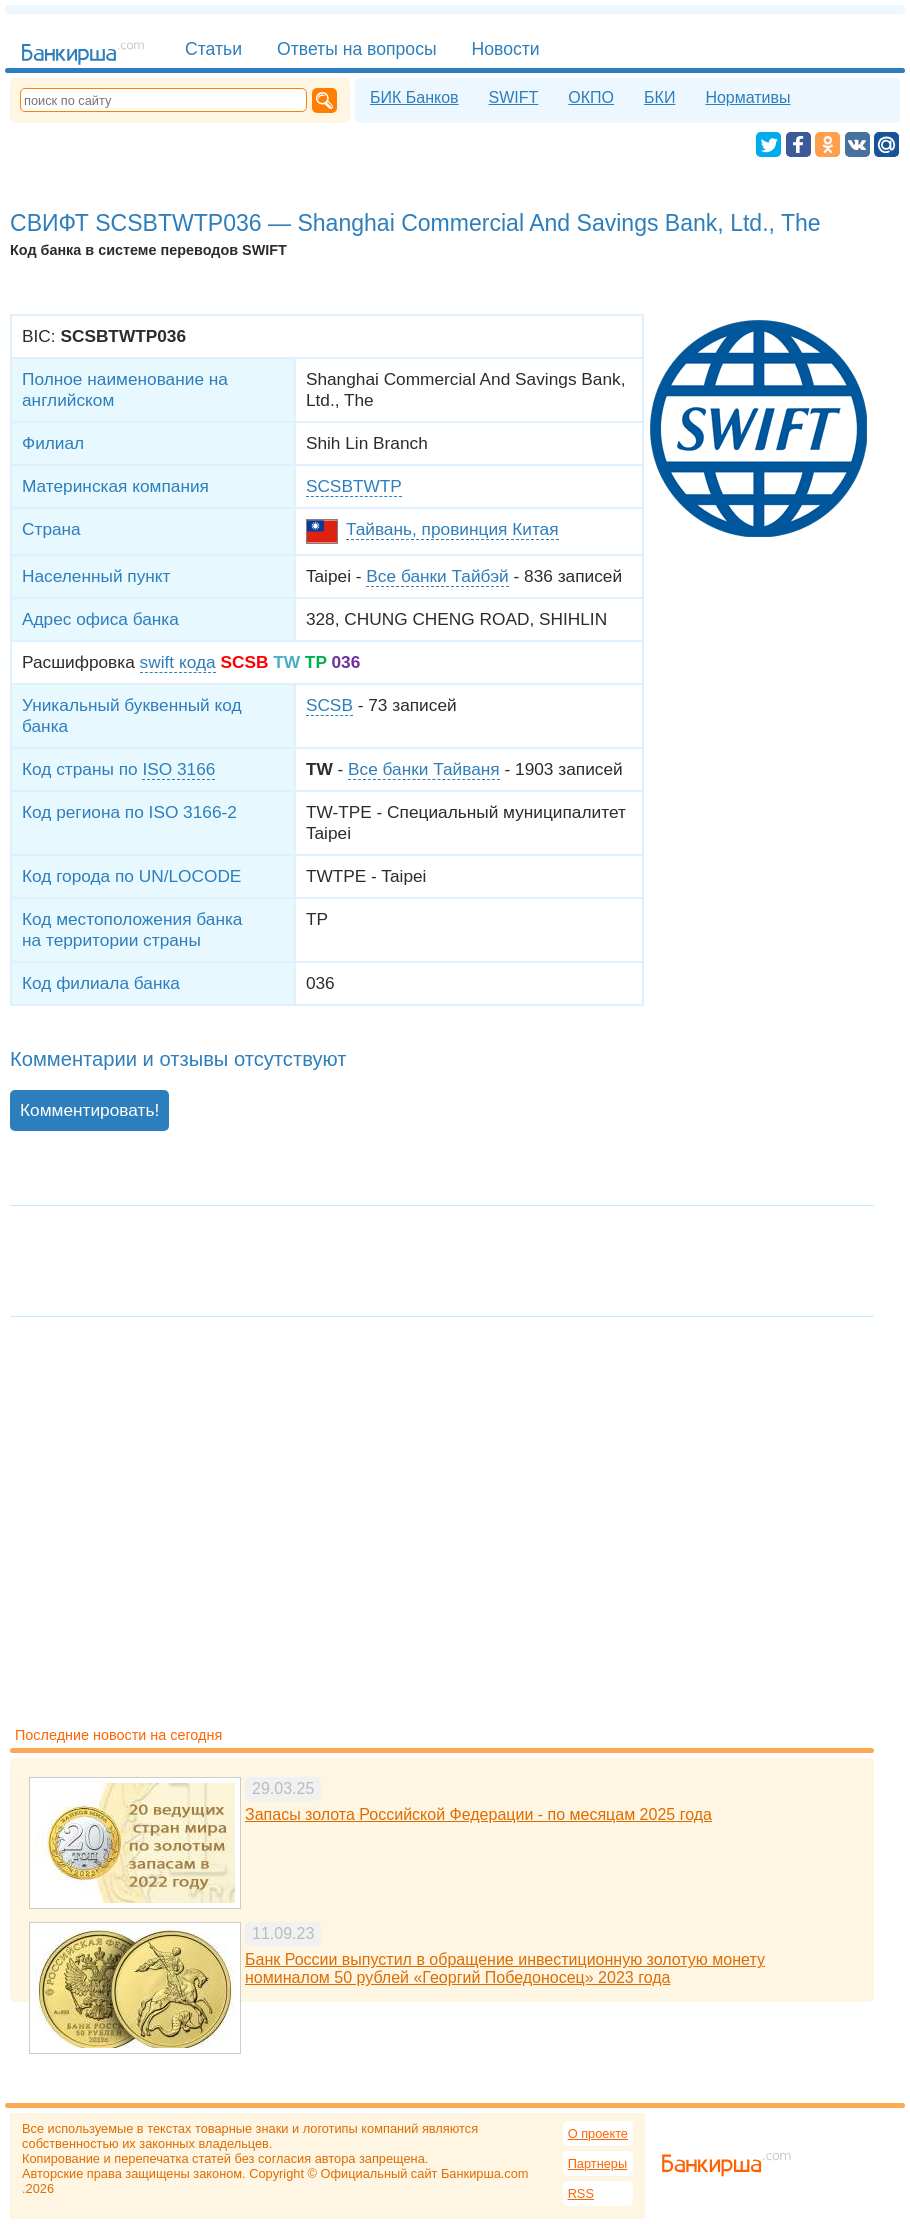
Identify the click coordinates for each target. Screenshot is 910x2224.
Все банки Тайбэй (437, 576)
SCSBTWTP (354, 486)
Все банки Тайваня (424, 769)
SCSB (329, 705)
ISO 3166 (178, 769)
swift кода (178, 662)
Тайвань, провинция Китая (452, 529)
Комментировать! (89, 1110)
